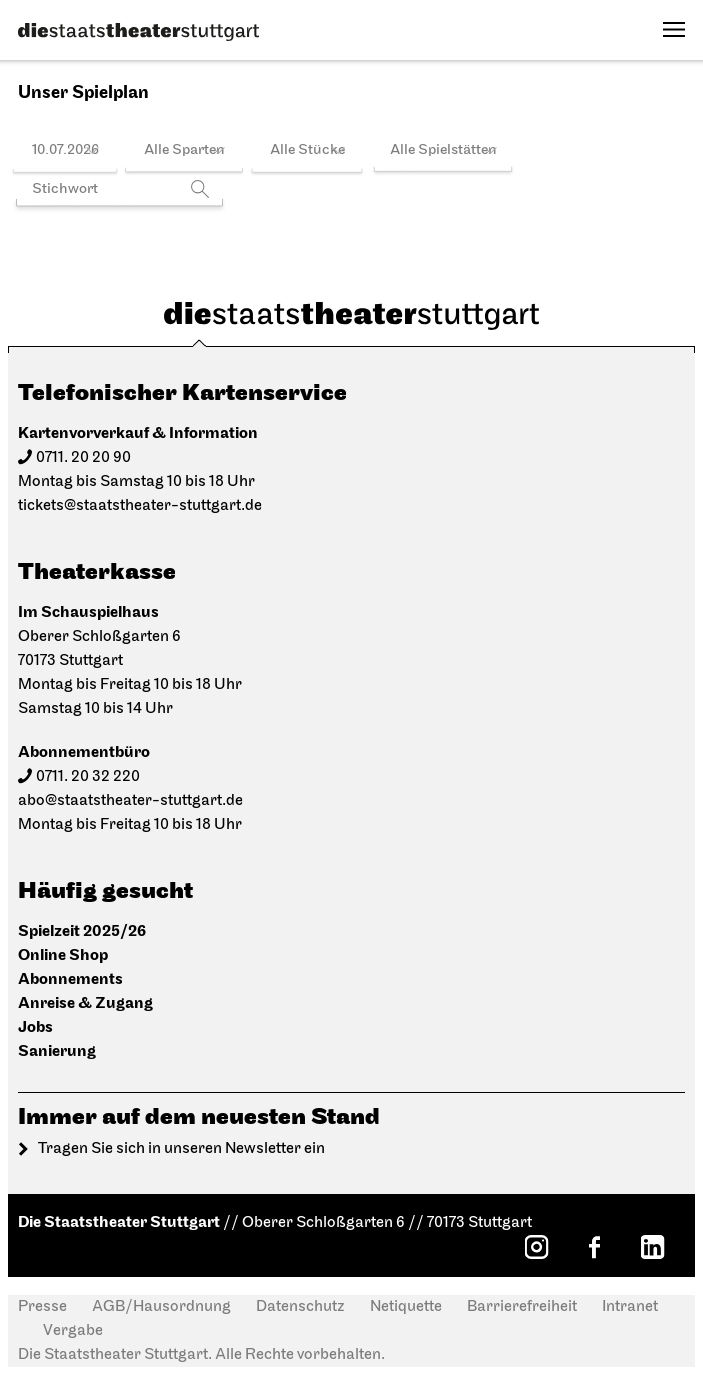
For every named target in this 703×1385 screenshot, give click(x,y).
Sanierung (57, 1051)
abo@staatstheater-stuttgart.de (130, 801)
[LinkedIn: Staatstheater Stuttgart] (652, 1247)
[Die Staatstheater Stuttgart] (138, 32)
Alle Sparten (184, 150)
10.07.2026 (65, 150)
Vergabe (73, 1331)
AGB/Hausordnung (161, 1307)
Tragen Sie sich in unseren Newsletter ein (181, 1149)
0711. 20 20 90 (83, 458)
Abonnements (70, 979)
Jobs (35, 1027)
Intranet (630, 1307)
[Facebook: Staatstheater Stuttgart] (594, 1247)
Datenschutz (300, 1307)
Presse (42, 1307)
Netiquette (406, 1307)
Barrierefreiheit (522, 1307)
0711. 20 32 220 (88, 777)
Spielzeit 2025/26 (82, 931)
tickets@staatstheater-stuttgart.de (140, 506)
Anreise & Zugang (85, 1003)
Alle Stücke (307, 150)
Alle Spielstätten (443, 150)
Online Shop (63, 955)
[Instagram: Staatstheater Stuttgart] (536, 1247)
